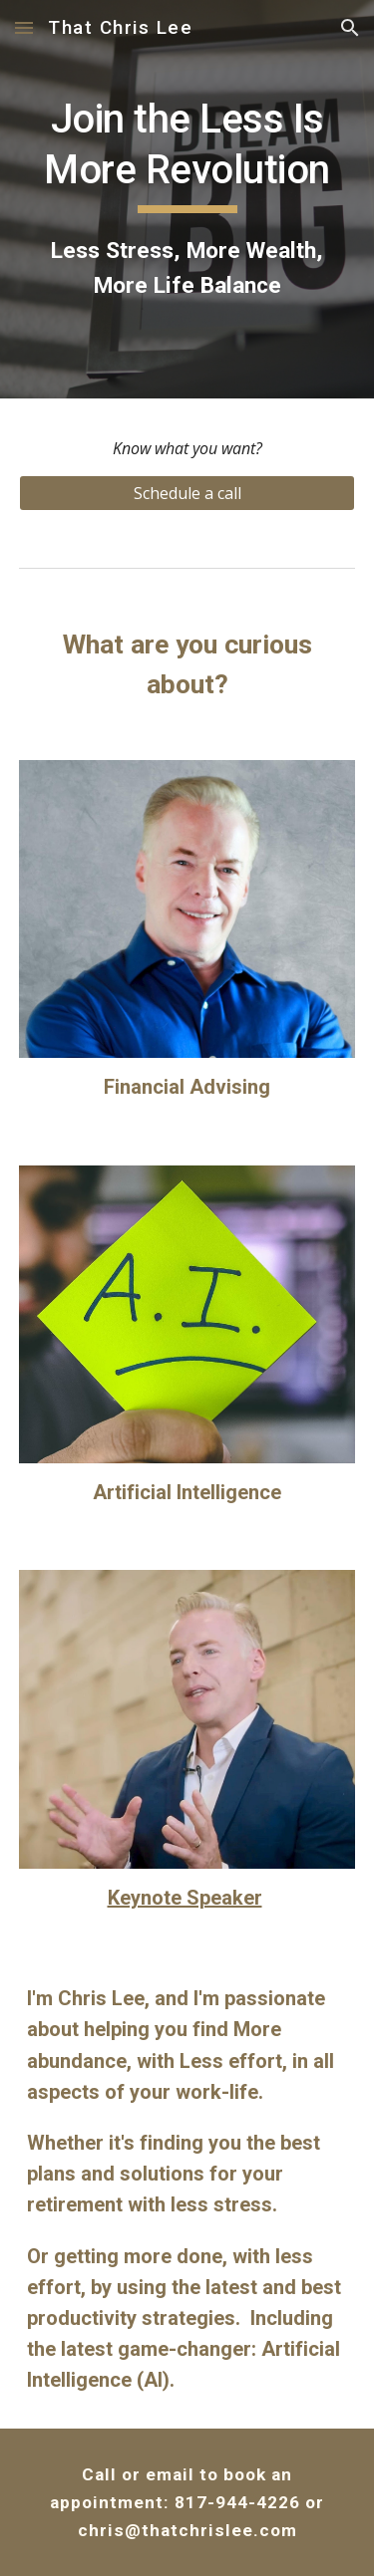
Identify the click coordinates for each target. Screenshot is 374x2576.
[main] (187, 199)
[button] (24, 27)
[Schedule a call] (187, 493)
